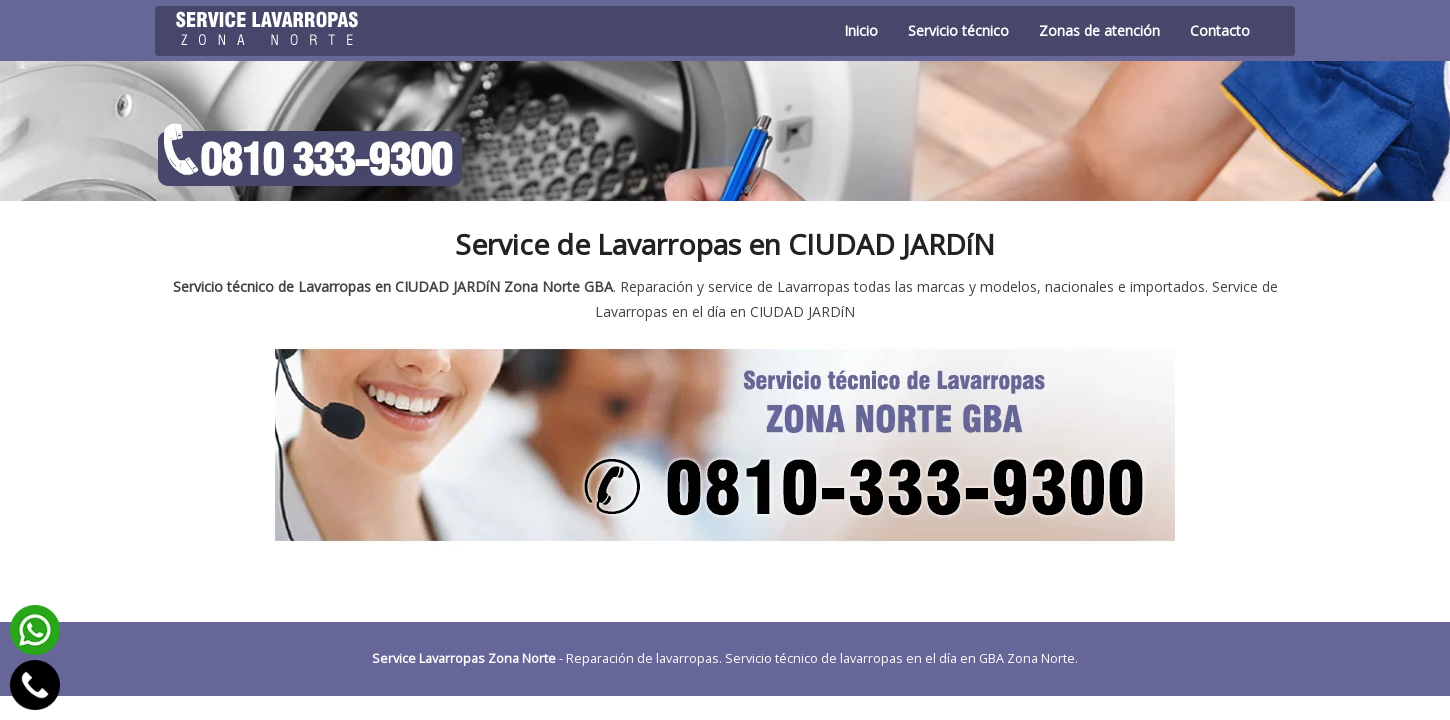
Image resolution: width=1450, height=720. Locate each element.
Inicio (861, 30)
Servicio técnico (958, 30)
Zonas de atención (1099, 30)
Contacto (1220, 30)
